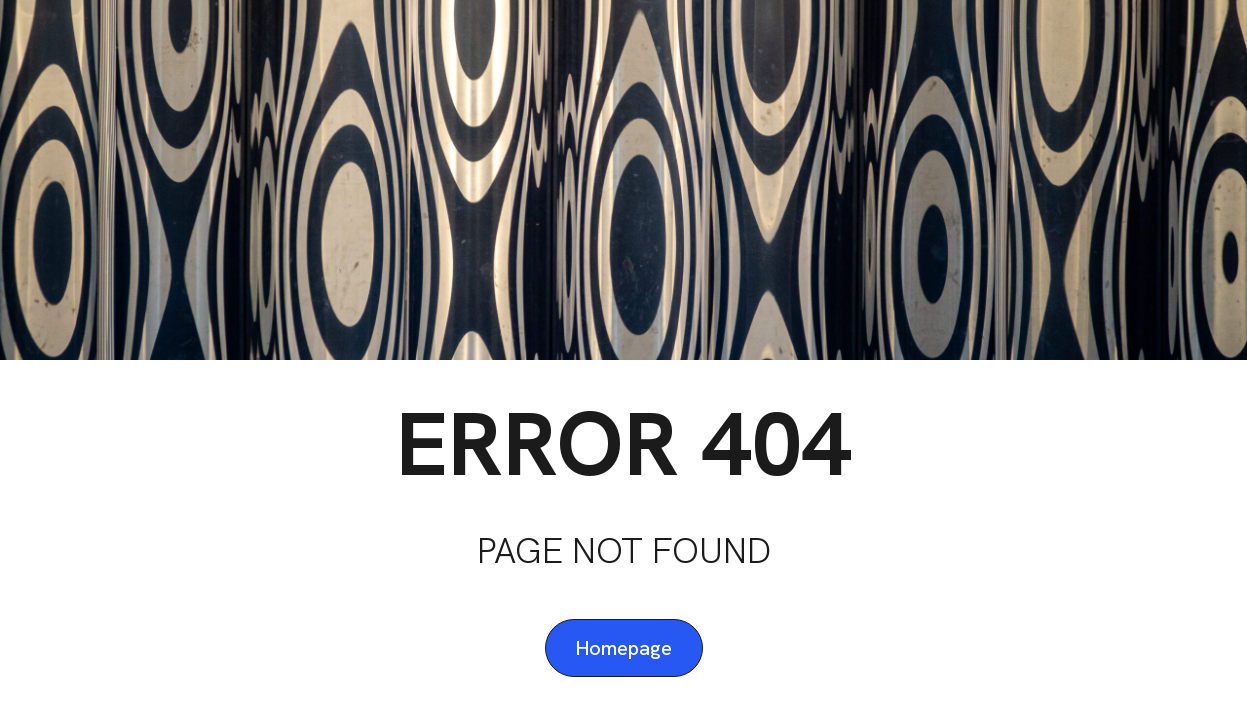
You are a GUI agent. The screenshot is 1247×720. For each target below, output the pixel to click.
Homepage (624, 648)
